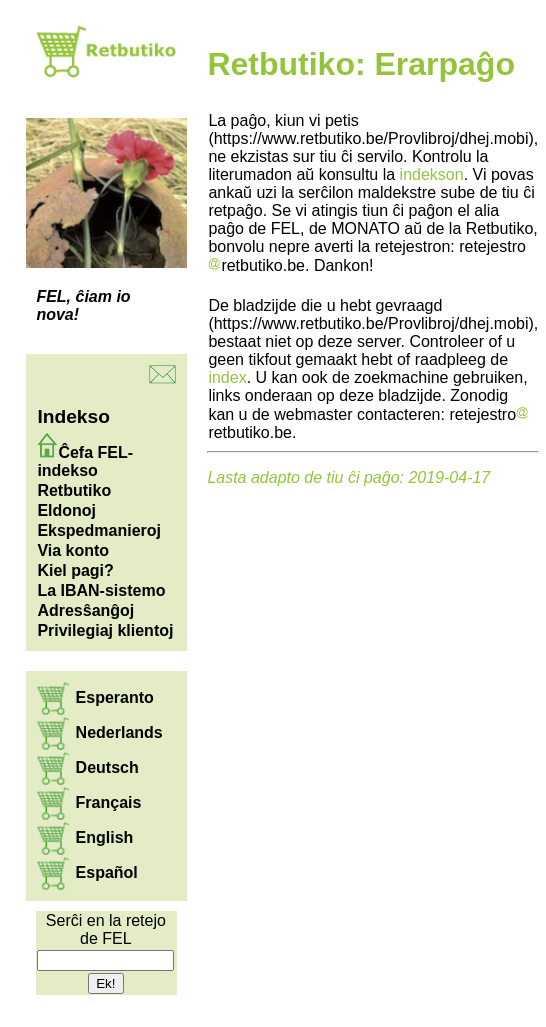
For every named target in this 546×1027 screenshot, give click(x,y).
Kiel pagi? (75, 570)
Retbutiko (74, 490)
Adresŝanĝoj (85, 610)
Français (109, 802)
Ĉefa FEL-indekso (85, 461)
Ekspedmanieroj (99, 530)
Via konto (73, 550)
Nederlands (119, 732)
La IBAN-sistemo (101, 590)
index (227, 377)
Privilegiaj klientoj (105, 630)
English (105, 837)
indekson (432, 174)
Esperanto (115, 697)
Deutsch (107, 767)
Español (107, 872)
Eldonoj (66, 510)
